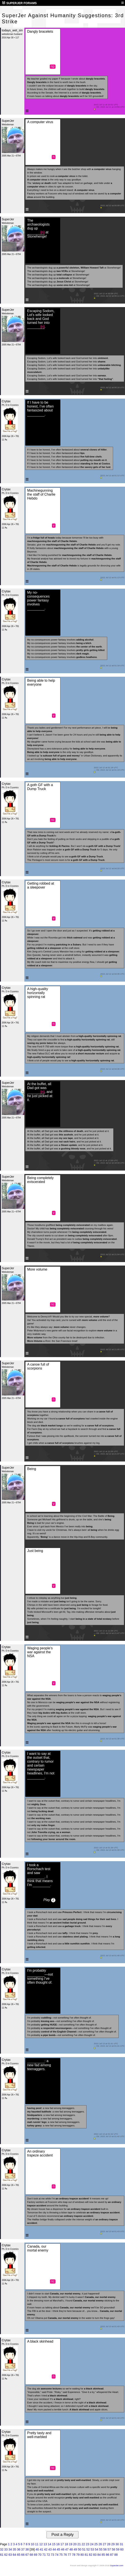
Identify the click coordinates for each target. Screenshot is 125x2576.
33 (6, 2549)
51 (84, 2549)
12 (41, 2544)
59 (117, 2549)
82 (90, 2554)
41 (41, 2549)
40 (37, 2549)
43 (50, 2549)
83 (95, 2554)
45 (58, 2549)
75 (61, 2554)
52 (88, 2549)
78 (73, 2554)
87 (111, 2554)
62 (6, 2554)
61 (1, 2554)
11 (36, 2544)
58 (113, 2549)
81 (86, 2554)
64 (14, 2554)
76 (65, 2554)
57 (109, 2549)
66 (23, 2554)
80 (82, 2554)
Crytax (6, 401)
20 (75, 2544)
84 (99, 2554)
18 (66, 2544)
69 (35, 2554)
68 (31, 2554)
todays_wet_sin (12, 30)
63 (10, 2554)
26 (100, 2544)
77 (69, 2554)
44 (54, 2549)
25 (96, 2544)
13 (45, 2544)
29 (113, 2544)
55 (101, 2549)
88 (116, 2554)
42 (45, 2549)
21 (79, 2544)
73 (52, 2554)
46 (62, 2549)
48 (71, 2549)
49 (75, 2549)
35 (14, 2549)
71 (44, 2554)
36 (18, 2549)
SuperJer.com (116, 2565)
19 (70, 2544)
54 (96, 2549)
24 (91, 2544)
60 (122, 2549)
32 (1, 2549)
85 (103, 2554)
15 (53, 2544)
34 (10, 2549)
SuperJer (8, 120)
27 (104, 2544)
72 (48, 2554)
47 (67, 2549)
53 (92, 2549)
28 (108, 2544)
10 (32, 2544)
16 (58, 2544)
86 (107, 2554)
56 (105, 2549)
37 (23, 2549)
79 (78, 2554)
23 (87, 2544)
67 (27, 2554)
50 (79, 2549)
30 (117, 2544)
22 (83, 2544)
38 (27, 2549)
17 (62, 2544)
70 (40, 2554)
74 (56, 2554)
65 (18, 2554)
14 (49, 2544)
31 (121, 2544)
